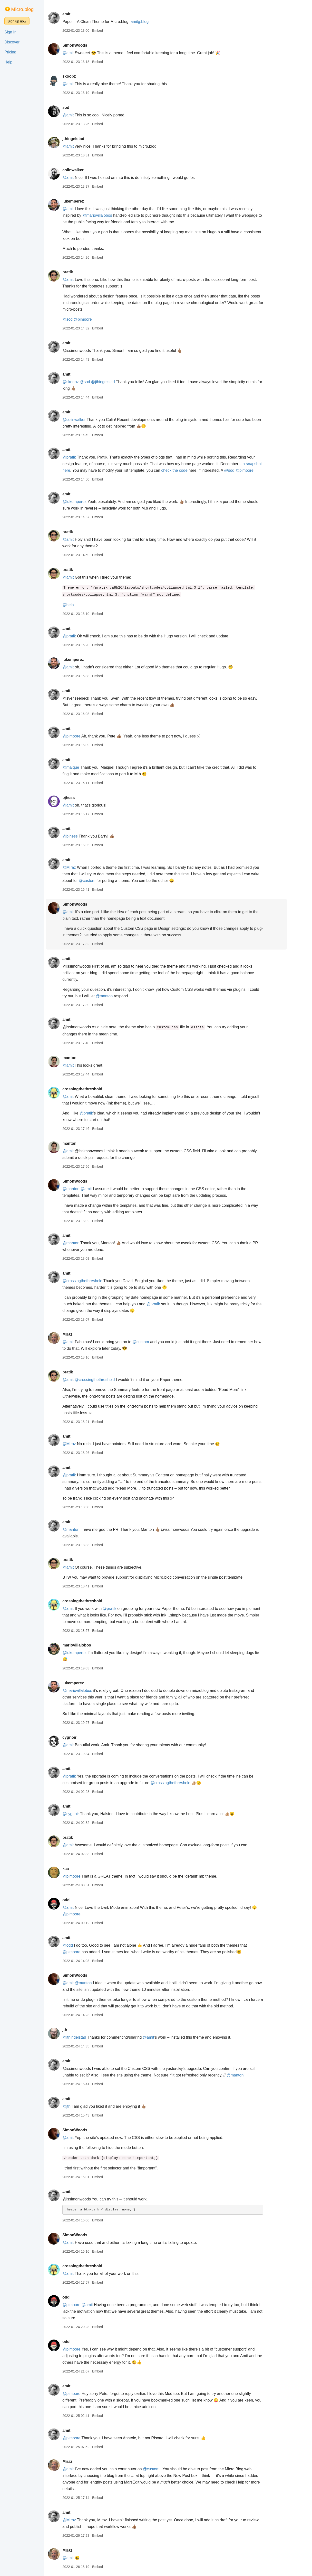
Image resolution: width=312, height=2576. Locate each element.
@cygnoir (82, 1814)
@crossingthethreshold (94, 1281)
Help (8, 62)
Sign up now (17, 21)
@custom (98, 881)
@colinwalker (85, 420)
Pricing (10, 52)
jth (76, 2030)
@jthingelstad (114, 382)
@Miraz (80, 867)
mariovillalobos (88, 1645)
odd (77, 1900)
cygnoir (81, 1737)
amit (78, 14)
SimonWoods (86, 45)
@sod (79, 319)
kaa (77, 1869)
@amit (79, 53)
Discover (12, 42)
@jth (78, 2106)
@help (79, 605)
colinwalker (84, 170)
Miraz (79, 1334)
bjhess (80, 798)
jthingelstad (85, 139)
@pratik (80, 457)
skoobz (80, 76)
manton (81, 1058)
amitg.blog (151, 22)
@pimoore (94, 319)
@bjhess (81, 836)
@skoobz (82, 382)
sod (77, 107)
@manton (115, 996)
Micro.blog (22, 9)
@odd (79, 1945)
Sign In (10, 32)
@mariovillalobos (109, 215)
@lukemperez (86, 502)
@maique (82, 767)
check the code (186, 470)
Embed (109, 30)
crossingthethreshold (94, 1089)
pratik (79, 272)
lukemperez (84, 201)
